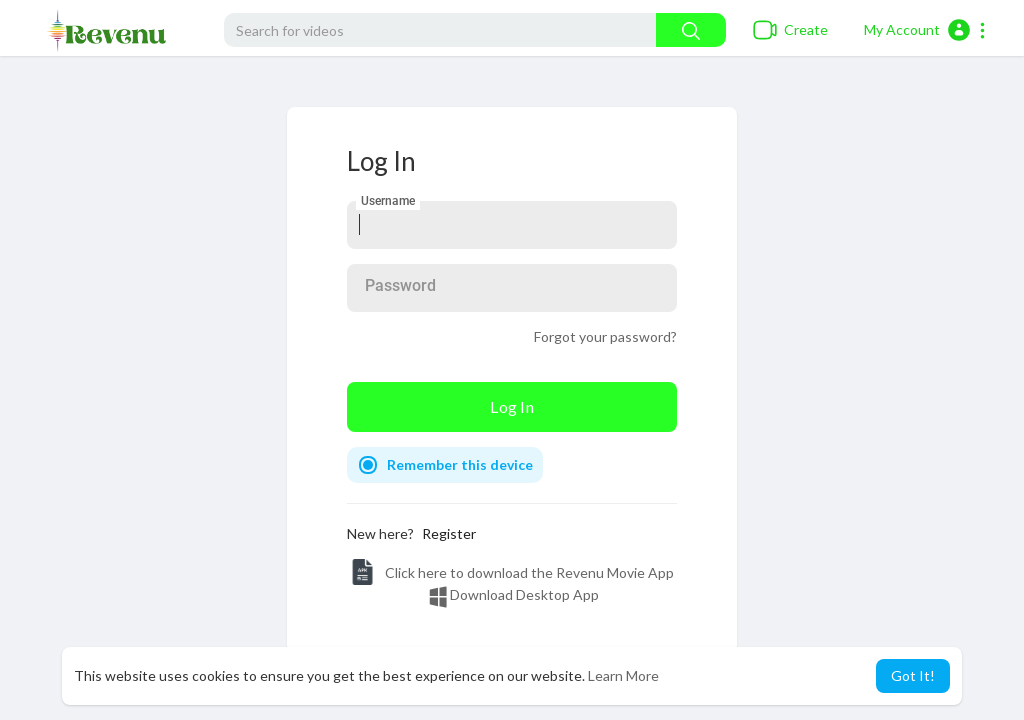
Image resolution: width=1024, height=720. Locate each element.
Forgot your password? (605, 336)
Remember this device (460, 464)
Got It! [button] (913, 675)
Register (449, 533)
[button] (925, 30)
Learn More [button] (623, 675)
